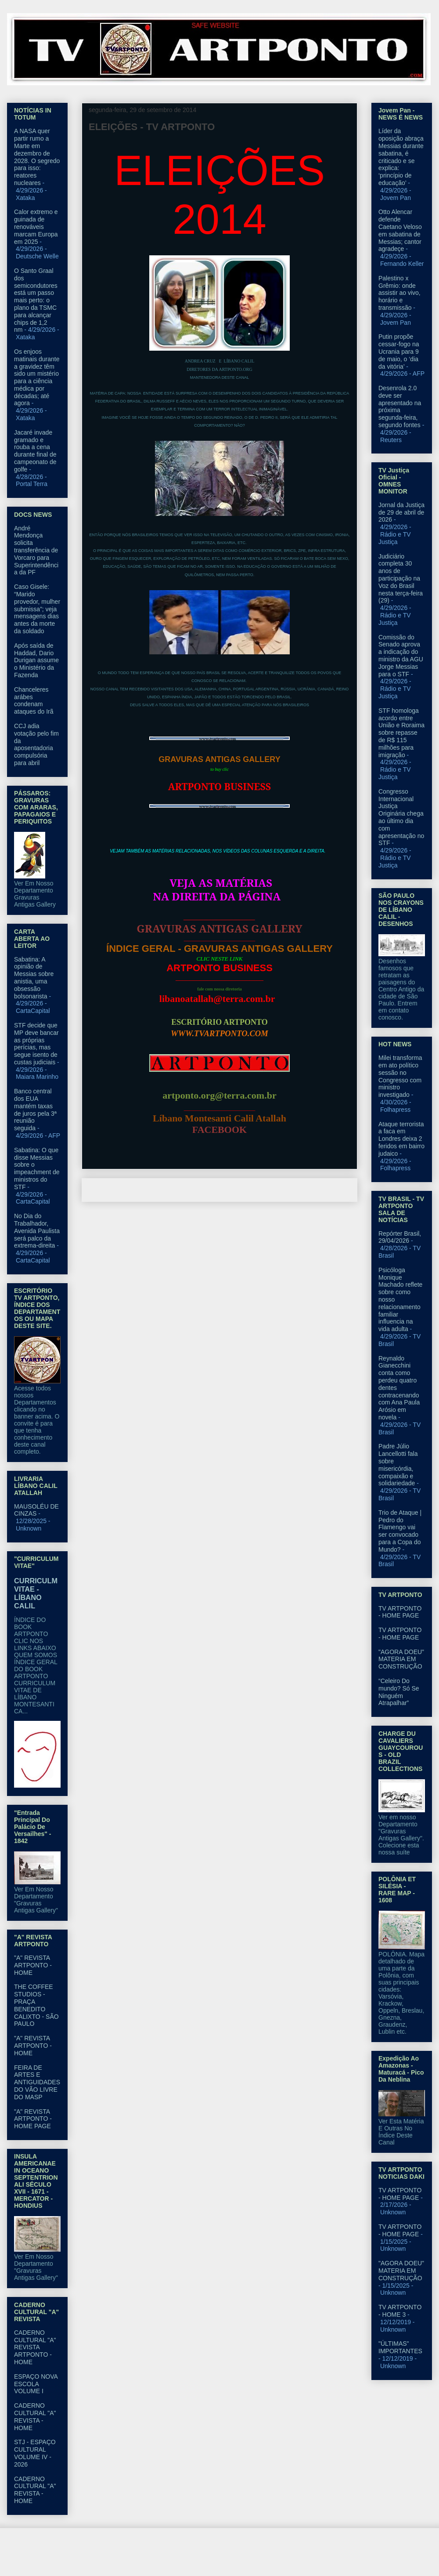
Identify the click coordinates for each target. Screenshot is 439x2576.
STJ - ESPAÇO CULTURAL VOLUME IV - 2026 (35, 2452)
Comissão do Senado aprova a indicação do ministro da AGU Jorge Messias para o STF (400, 656)
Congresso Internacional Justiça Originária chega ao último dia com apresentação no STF (401, 817)
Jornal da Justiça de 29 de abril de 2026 (401, 512)
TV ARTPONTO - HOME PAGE (399, 1612)
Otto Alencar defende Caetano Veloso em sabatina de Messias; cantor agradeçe (400, 230)
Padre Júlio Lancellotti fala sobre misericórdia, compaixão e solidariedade (398, 1465)
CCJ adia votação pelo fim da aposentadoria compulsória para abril (36, 744)
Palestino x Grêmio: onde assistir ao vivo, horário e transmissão (399, 293)
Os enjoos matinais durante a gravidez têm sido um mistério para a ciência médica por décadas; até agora (37, 377)
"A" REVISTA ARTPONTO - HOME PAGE (33, 2119)
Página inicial (222, 1190)
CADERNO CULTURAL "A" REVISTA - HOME (35, 2416)
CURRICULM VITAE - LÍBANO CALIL (36, 1593)
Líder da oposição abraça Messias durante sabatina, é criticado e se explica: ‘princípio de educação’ (401, 156)
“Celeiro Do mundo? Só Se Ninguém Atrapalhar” (398, 1691)
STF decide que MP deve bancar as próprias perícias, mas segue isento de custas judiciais (36, 1044)
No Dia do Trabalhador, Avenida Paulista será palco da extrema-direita (37, 1230)
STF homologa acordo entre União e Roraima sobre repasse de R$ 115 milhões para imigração (401, 732)
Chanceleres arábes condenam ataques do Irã (34, 700)
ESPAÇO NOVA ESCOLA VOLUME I (36, 2384)
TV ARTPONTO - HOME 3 (399, 2311)
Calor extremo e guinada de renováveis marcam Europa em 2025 (36, 226)
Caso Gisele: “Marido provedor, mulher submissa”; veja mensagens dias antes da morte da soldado (37, 609)
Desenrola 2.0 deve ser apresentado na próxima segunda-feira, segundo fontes (399, 406)
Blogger (291, 2558)
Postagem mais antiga (316, 1190)
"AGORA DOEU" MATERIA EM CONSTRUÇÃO (401, 1659)
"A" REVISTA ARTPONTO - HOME (33, 1965)
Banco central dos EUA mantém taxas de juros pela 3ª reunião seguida (35, 1110)
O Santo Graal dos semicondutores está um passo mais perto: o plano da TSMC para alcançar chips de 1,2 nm (36, 300)
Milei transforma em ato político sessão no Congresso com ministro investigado (400, 1076)
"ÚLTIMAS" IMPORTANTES (400, 2347)
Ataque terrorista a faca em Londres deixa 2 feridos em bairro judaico (401, 1139)
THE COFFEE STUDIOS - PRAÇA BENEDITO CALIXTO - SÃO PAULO (36, 2005)
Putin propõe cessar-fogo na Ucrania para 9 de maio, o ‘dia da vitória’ (398, 351)
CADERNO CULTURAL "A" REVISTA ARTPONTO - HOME (35, 2347)
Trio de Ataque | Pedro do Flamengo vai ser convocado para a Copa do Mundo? (399, 1531)
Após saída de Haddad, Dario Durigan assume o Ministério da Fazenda (36, 660)
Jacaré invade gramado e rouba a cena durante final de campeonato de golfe (35, 451)
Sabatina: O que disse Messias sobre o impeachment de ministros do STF (37, 1168)
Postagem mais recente (125, 1190)
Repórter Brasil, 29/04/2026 (399, 1237)
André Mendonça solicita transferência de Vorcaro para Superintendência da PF (36, 550)
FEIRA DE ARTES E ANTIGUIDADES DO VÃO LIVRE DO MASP (37, 2082)
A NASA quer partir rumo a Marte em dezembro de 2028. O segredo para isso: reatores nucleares (37, 156)
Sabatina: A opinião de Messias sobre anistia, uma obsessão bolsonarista (34, 978)
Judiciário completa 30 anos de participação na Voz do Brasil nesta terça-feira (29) (400, 578)
